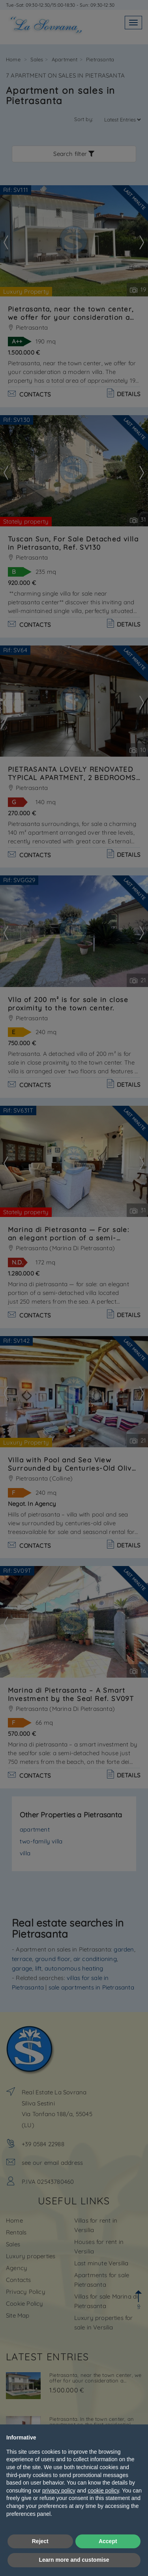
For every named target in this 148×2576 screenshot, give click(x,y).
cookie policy (103, 2490)
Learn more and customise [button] (74, 2560)
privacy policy (58, 2490)
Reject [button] (40, 2541)
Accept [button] (108, 2541)
